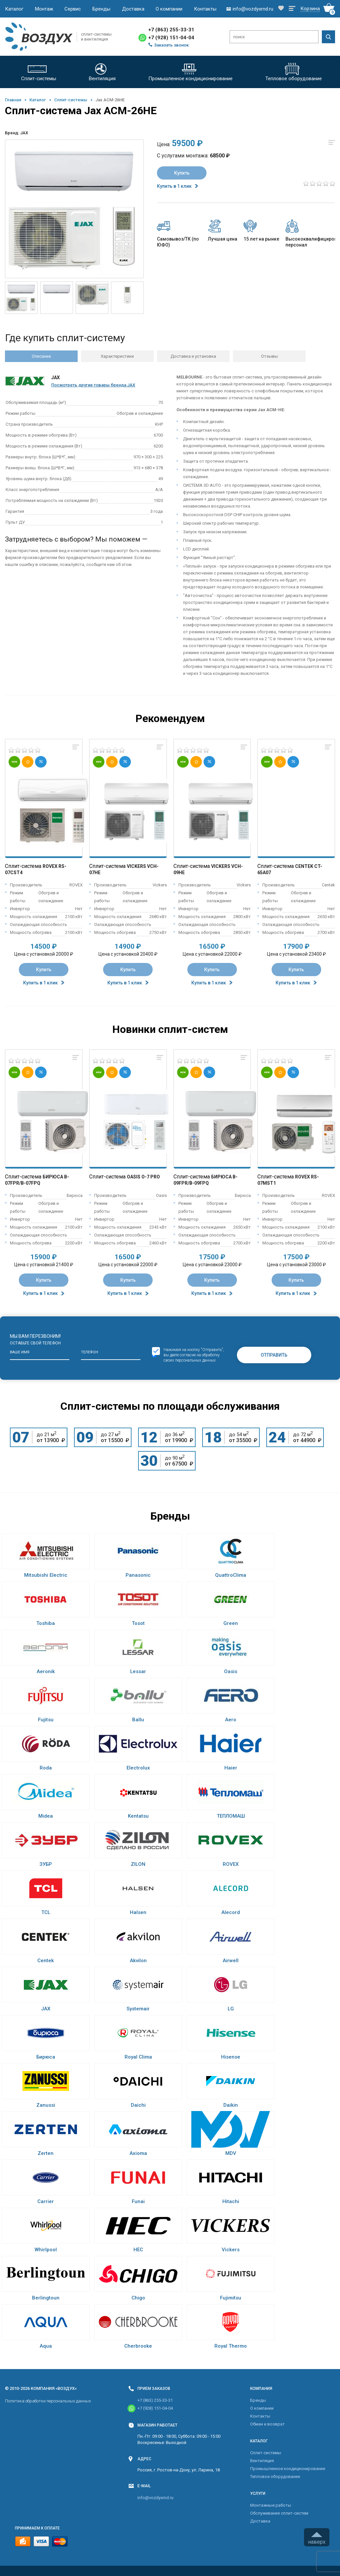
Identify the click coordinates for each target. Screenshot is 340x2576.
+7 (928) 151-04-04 (171, 38)
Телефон (89, 1352)
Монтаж (44, 9)
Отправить (274, 1355)
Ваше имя (19, 1352)
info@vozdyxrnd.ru (155, 2497)
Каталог (14, 9)
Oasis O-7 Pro (143, 1176)
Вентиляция (262, 2460)
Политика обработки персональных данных (48, 2400)
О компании (169, 9)
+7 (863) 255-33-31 (171, 30)
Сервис (72, 9)
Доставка (133, 9)
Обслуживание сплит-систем (279, 2513)
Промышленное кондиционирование (287, 2468)
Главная (13, 99)
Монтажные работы (270, 2505)
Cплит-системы (70, 99)
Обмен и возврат (267, 2424)
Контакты (205, 9)
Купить (182, 173)
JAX (24, 132)
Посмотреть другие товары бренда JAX (93, 384)
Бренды (101, 9)
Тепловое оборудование (275, 2476)
